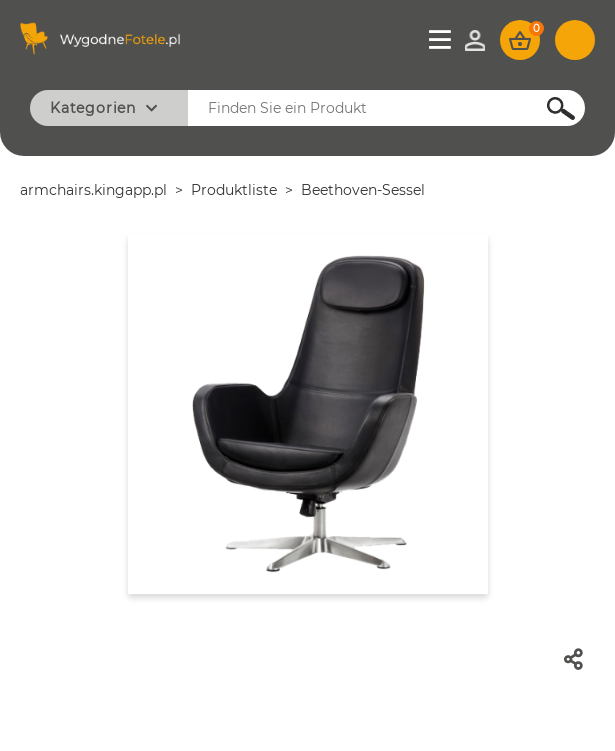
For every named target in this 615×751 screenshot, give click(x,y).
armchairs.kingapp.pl (93, 190)
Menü (442, 40)
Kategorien (93, 108)
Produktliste (234, 190)
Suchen (550, 108)
